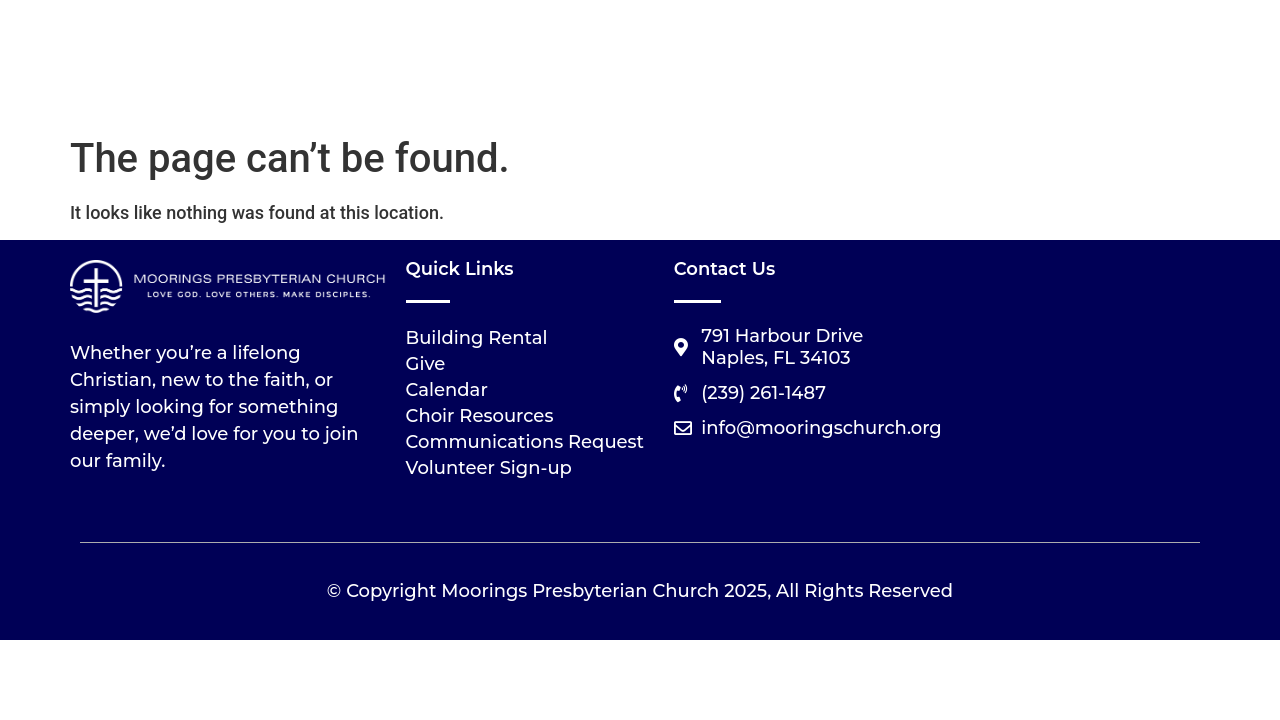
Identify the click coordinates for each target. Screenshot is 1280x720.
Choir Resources (480, 416)
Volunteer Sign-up (489, 468)
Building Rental (477, 338)
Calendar (447, 390)
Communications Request (525, 442)
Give (426, 364)
